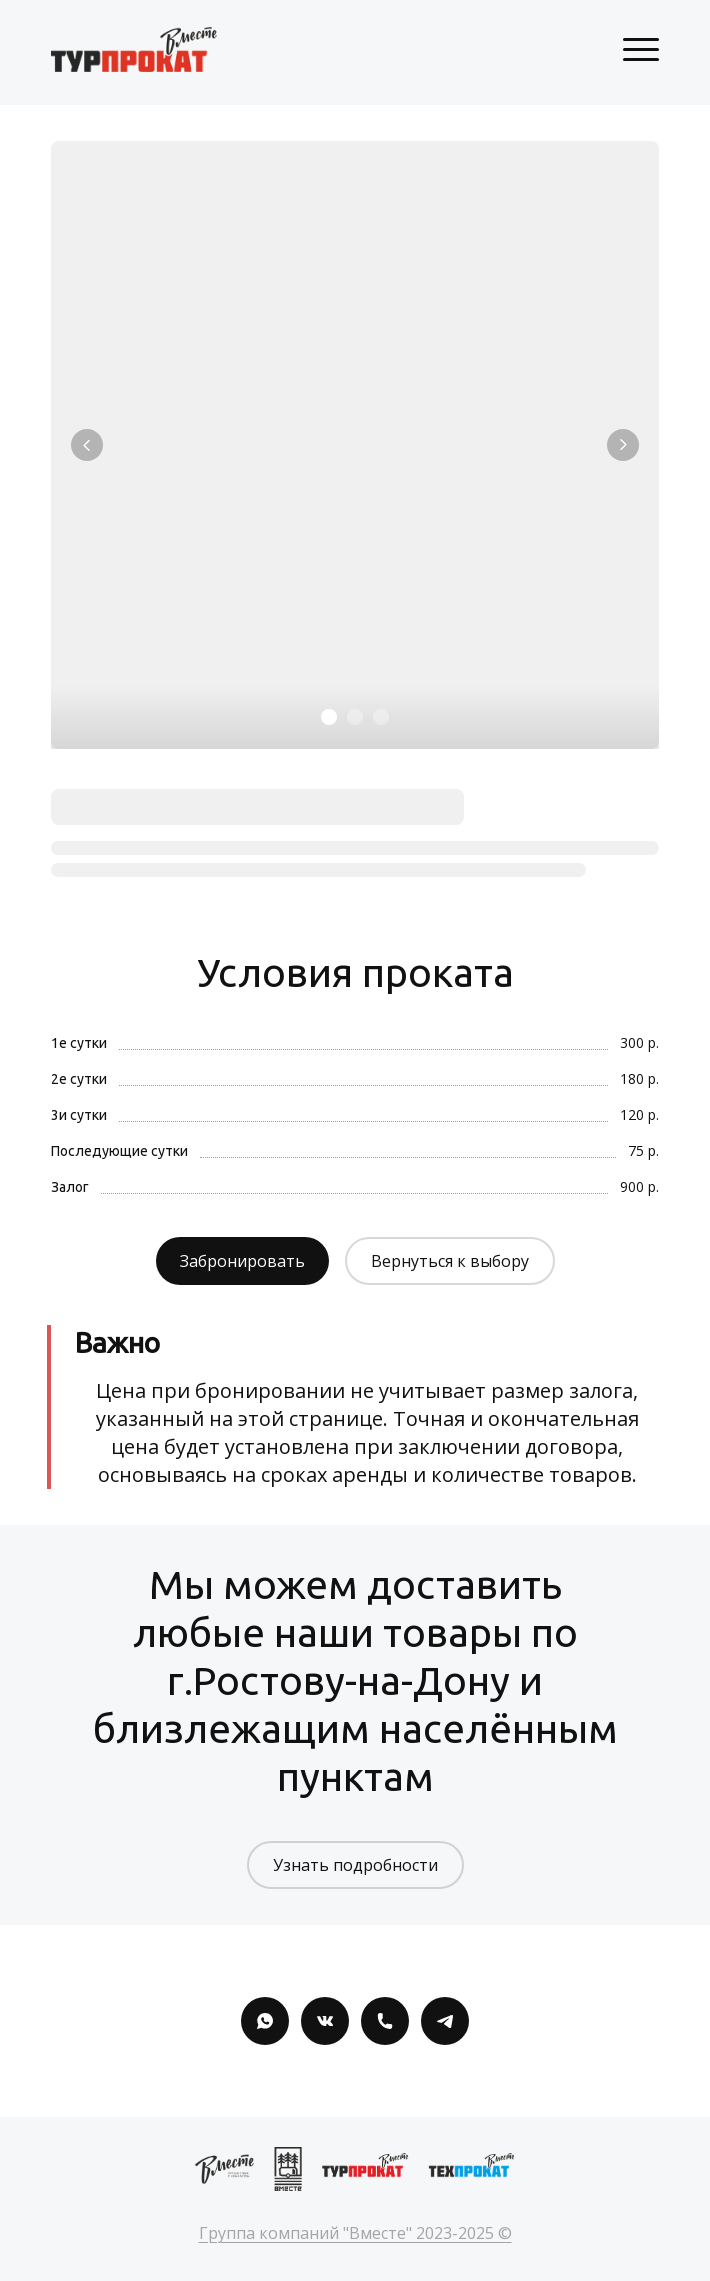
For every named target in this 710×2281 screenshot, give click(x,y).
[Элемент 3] (381, 717)
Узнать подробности (355, 1865)
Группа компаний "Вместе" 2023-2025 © (355, 2233)
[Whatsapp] (265, 2021)
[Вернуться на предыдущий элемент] (87, 445)
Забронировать (242, 1261)
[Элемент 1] (329, 717)
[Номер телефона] (385, 2021)
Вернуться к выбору (450, 1261)
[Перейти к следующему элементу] (623, 445)
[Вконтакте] (325, 2021)
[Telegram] (445, 2021)
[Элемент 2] (355, 717)
